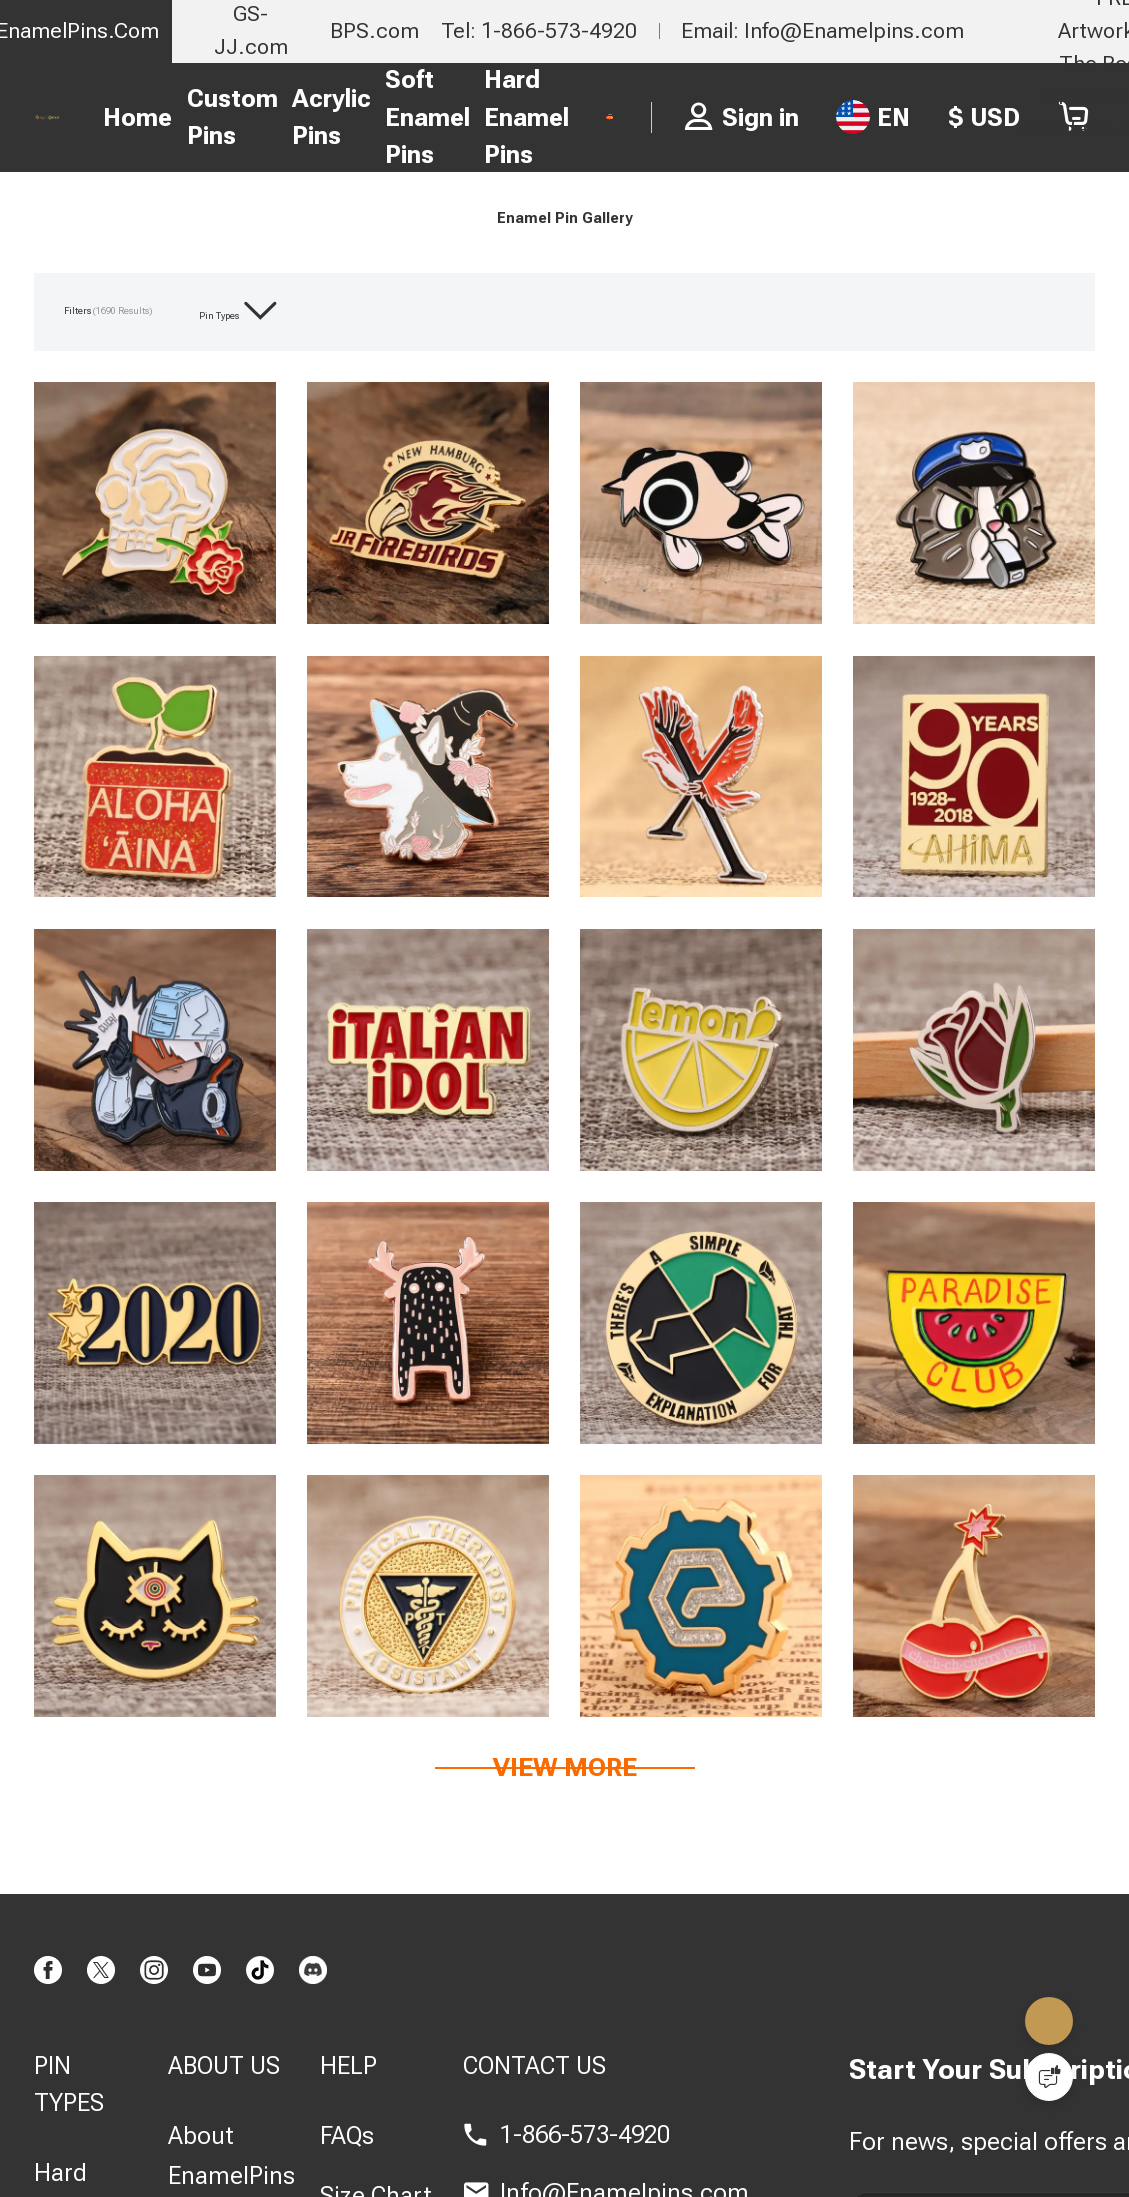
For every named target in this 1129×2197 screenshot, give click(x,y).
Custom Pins (205, 117)
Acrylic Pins (304, 117)
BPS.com (374, 30)
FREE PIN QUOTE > (648, 116)
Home (111, 117)
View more (565, 1837)
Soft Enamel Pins (400, 117)
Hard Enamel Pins (499, 117)
